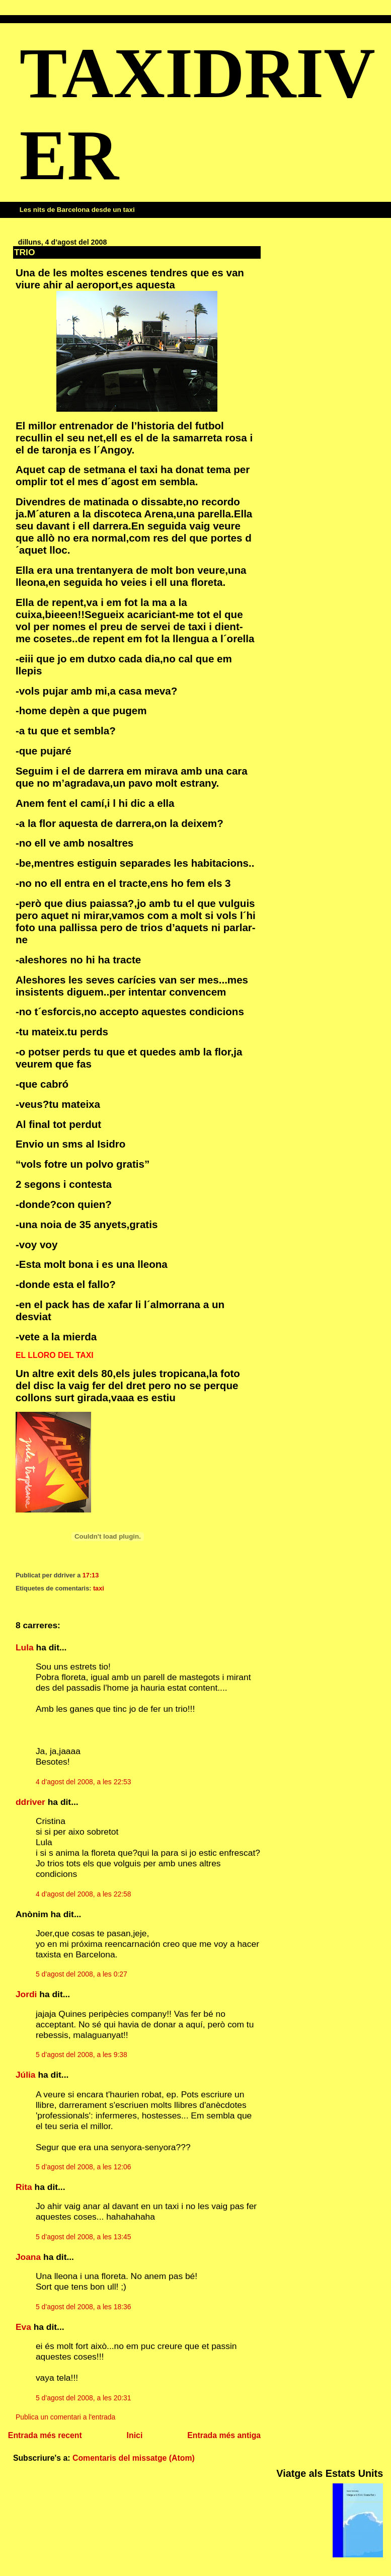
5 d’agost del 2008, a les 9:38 (81, 2055)
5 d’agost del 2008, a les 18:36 (83, 2307)
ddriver (30, 1802)
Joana (28, 2257)
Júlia (26, 2075)
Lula (25, 1647)
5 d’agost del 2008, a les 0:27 (81, 1974)
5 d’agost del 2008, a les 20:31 (83, 2398)
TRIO (24, 252)
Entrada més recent (45, 2435)
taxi (98, 1588)
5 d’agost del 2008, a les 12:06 (83, 2167)
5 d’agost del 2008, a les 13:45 (83, 2237)
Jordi (26, 1994)
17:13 (91, 1575)
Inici (135, 2435)
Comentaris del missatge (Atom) (133, 2458)
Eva (23, 2327)
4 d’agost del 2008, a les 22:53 (83, 1782)
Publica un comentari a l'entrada (65, 2417)
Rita (24, 2187)
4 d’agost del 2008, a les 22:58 (83, 1894)
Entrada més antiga (224, 2435)
